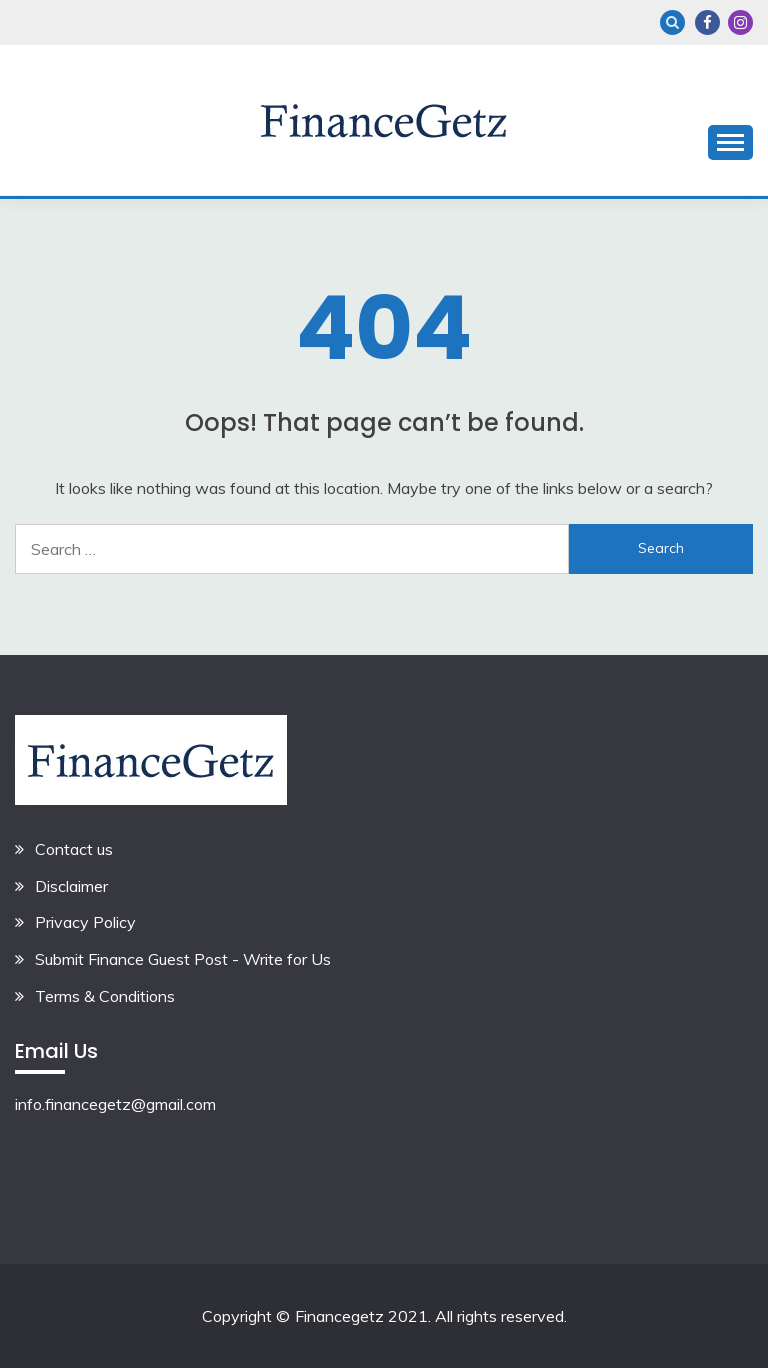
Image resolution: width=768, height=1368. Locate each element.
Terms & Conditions (105, 996)
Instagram (740, 22)
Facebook (707, 22)
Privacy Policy (85, 922)
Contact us (74, 849)
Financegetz (339, 1316)
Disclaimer (71, 886)
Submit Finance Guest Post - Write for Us (183, 959)
